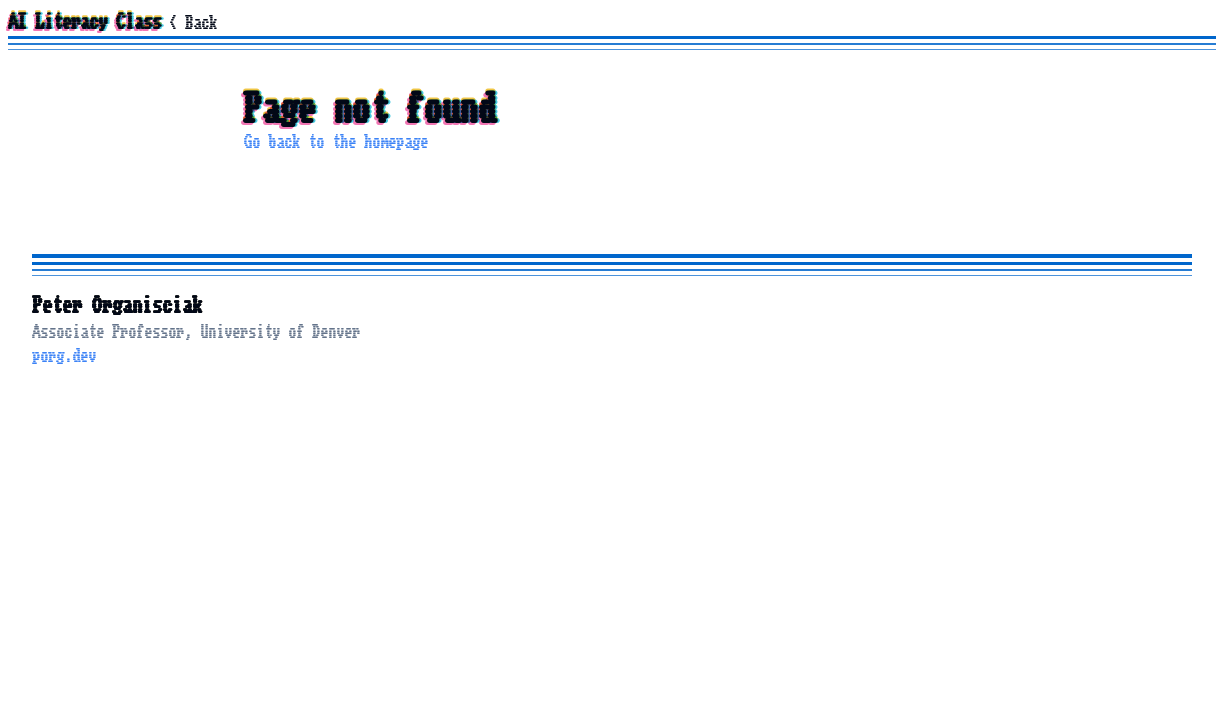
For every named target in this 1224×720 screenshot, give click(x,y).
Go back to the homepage (336, 142)
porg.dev (64, 356)
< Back (193, 23)
